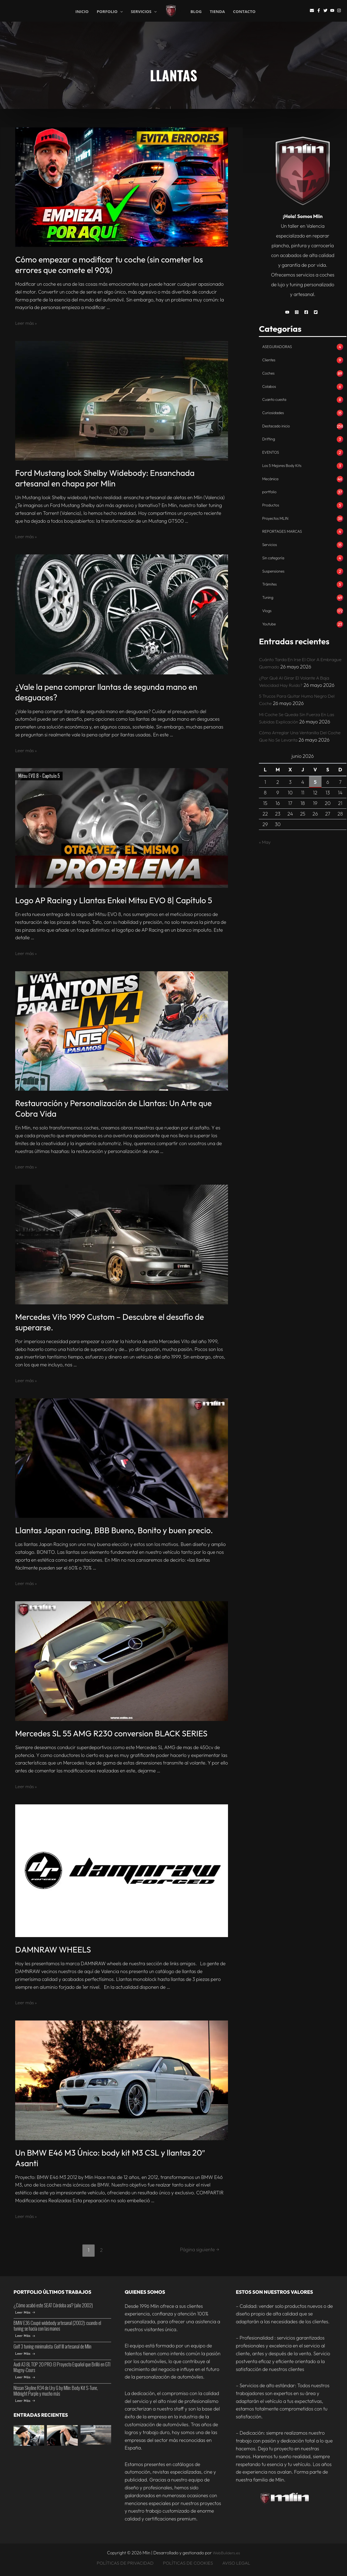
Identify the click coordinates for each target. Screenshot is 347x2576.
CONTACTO (244, 11)
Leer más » (26, 323)
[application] (120, 11)
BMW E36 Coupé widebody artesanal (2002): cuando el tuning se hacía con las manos (57, 2325)
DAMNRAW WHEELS (53, 1949)
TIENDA (217, 11)
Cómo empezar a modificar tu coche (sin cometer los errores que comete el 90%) (109, 264)
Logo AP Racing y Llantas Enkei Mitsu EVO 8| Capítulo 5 (113, 900)
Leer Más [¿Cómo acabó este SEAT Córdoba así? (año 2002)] (25, 2312)
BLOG (195, 11)
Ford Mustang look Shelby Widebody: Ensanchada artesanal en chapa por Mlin (105, 478)
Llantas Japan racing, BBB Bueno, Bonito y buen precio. (114, 1530)
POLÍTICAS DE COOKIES (189, 2563)
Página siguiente (198, 2250)
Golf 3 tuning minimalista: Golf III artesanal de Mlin (52, 2346)
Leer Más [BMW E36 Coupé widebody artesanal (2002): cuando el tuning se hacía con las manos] (25, 2336)
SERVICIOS (144, 11)
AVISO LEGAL (236, 2563)
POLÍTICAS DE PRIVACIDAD (126, 2563)
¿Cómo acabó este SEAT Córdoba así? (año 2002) (53, 2305)
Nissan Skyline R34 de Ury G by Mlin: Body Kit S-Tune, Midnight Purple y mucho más (56, 2390)
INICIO (82, 11)
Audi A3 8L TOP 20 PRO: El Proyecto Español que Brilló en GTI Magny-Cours (62, 2367)
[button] (288, 312)
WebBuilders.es (226, 2552)
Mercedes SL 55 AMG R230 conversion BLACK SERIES (111, 1733)
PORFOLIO (110, 11)
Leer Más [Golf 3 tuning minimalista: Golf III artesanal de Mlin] (25, 2353)
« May (265, 846)
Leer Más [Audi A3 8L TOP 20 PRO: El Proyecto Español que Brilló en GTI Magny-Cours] (25, 2377)
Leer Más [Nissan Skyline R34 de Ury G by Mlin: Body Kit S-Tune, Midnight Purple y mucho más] (25, 2401)
